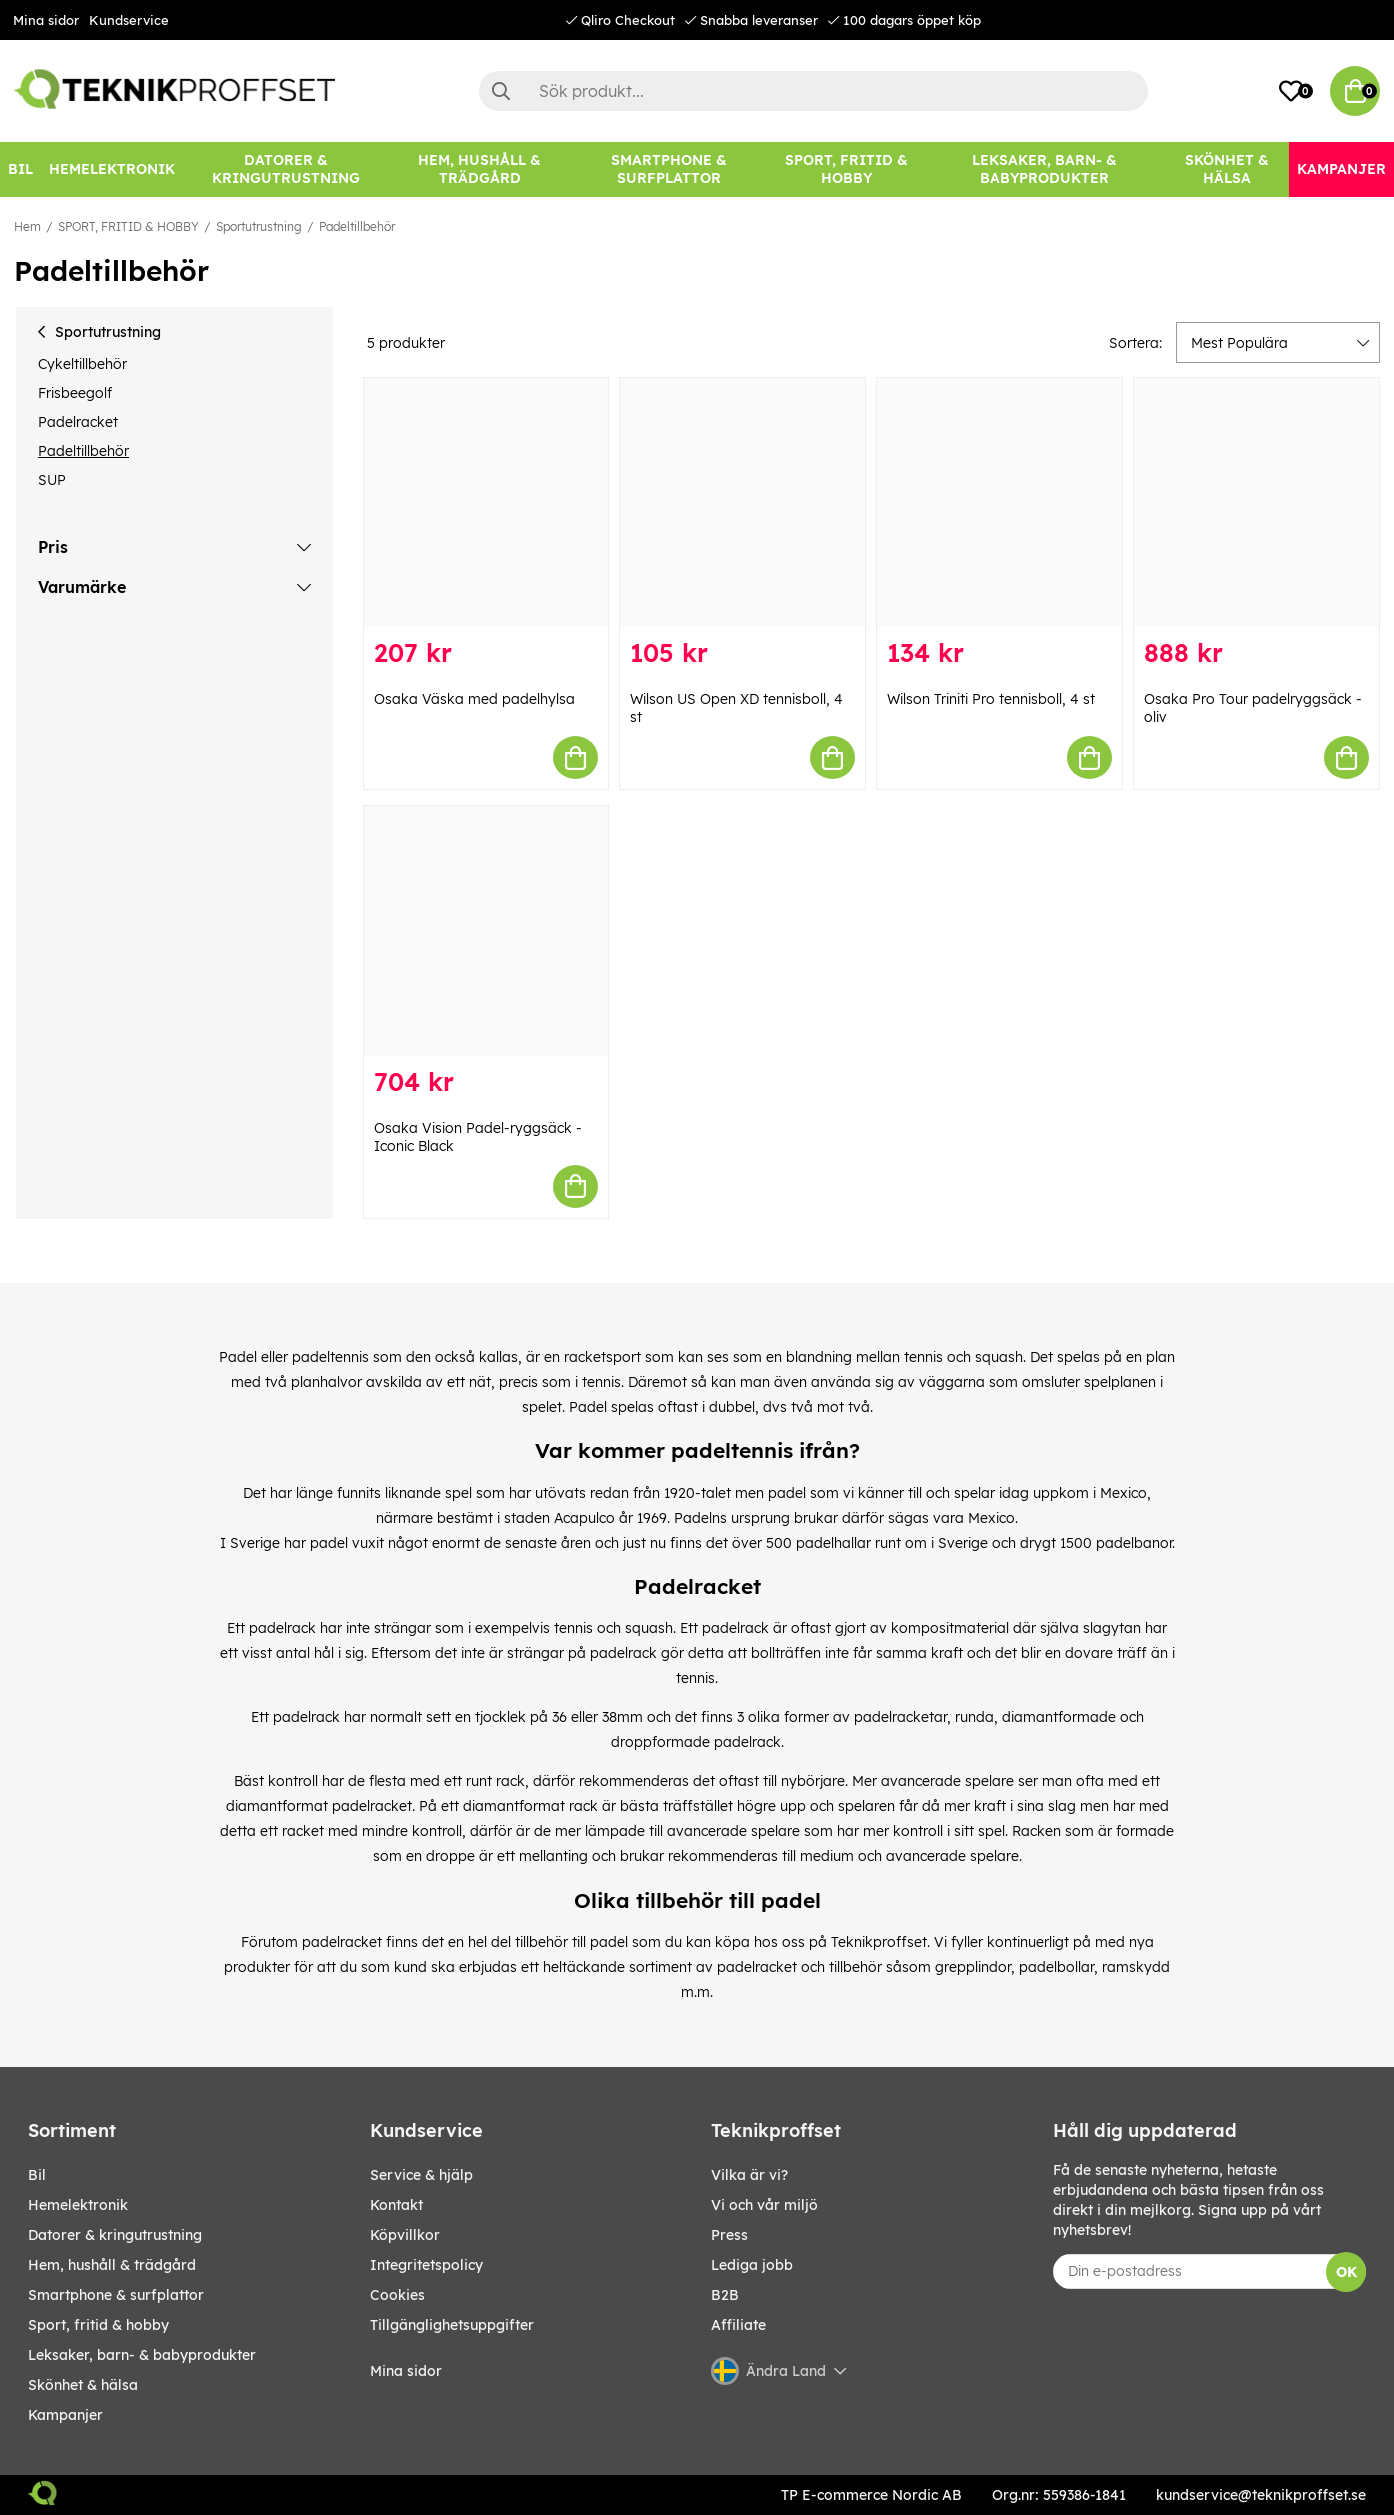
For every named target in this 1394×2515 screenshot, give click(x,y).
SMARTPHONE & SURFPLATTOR (116, 2295)
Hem (27, 226)
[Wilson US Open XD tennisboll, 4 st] (742, 502)
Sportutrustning (259, 226)
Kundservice (129, 20)
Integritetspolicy (426, 2265)
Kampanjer (65, 2415)
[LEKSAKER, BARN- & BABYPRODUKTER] (1044, 169)
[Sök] (813, 91)
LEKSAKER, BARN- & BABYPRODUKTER (142, 2355)
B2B (725, 2295)
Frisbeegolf (75, 393)
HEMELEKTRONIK (78, 2205)
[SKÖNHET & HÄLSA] (1226, 169)
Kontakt (396, 2205)
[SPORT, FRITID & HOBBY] (846, 169)
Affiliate (738, 2325)
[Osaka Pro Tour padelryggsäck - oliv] (1256, 502)
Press (729, 2235)
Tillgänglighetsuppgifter (452, 2325)
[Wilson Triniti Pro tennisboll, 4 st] (999, 502)
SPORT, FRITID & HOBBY (128, 226)
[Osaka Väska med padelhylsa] (486, 502)
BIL (37, 2175)
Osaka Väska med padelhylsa (474, 699)
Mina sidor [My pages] (406, 2371)
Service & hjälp (421, 2175)
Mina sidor (46, 20)
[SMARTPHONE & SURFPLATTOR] (668, 169)
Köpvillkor (405, 2235)
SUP (52, 480)
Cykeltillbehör (82, 364)
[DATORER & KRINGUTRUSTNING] (285, 169)
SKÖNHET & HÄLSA (83, 2385)
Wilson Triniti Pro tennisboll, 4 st (991, 699)
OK (1346, 2272)
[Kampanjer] (1341, 169)
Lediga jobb (752, 2265)
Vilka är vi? (749, 2175)
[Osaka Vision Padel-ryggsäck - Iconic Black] (486, 930)
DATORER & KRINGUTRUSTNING (115, 2235)
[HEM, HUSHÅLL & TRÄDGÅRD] (479, 169)
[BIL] (20, 169)
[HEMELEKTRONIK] (112, 169)
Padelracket (78, 422)
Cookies (397, 2295)
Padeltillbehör (357, 226)
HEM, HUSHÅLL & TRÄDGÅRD (112, 2265)
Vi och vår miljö (764, 2205)
